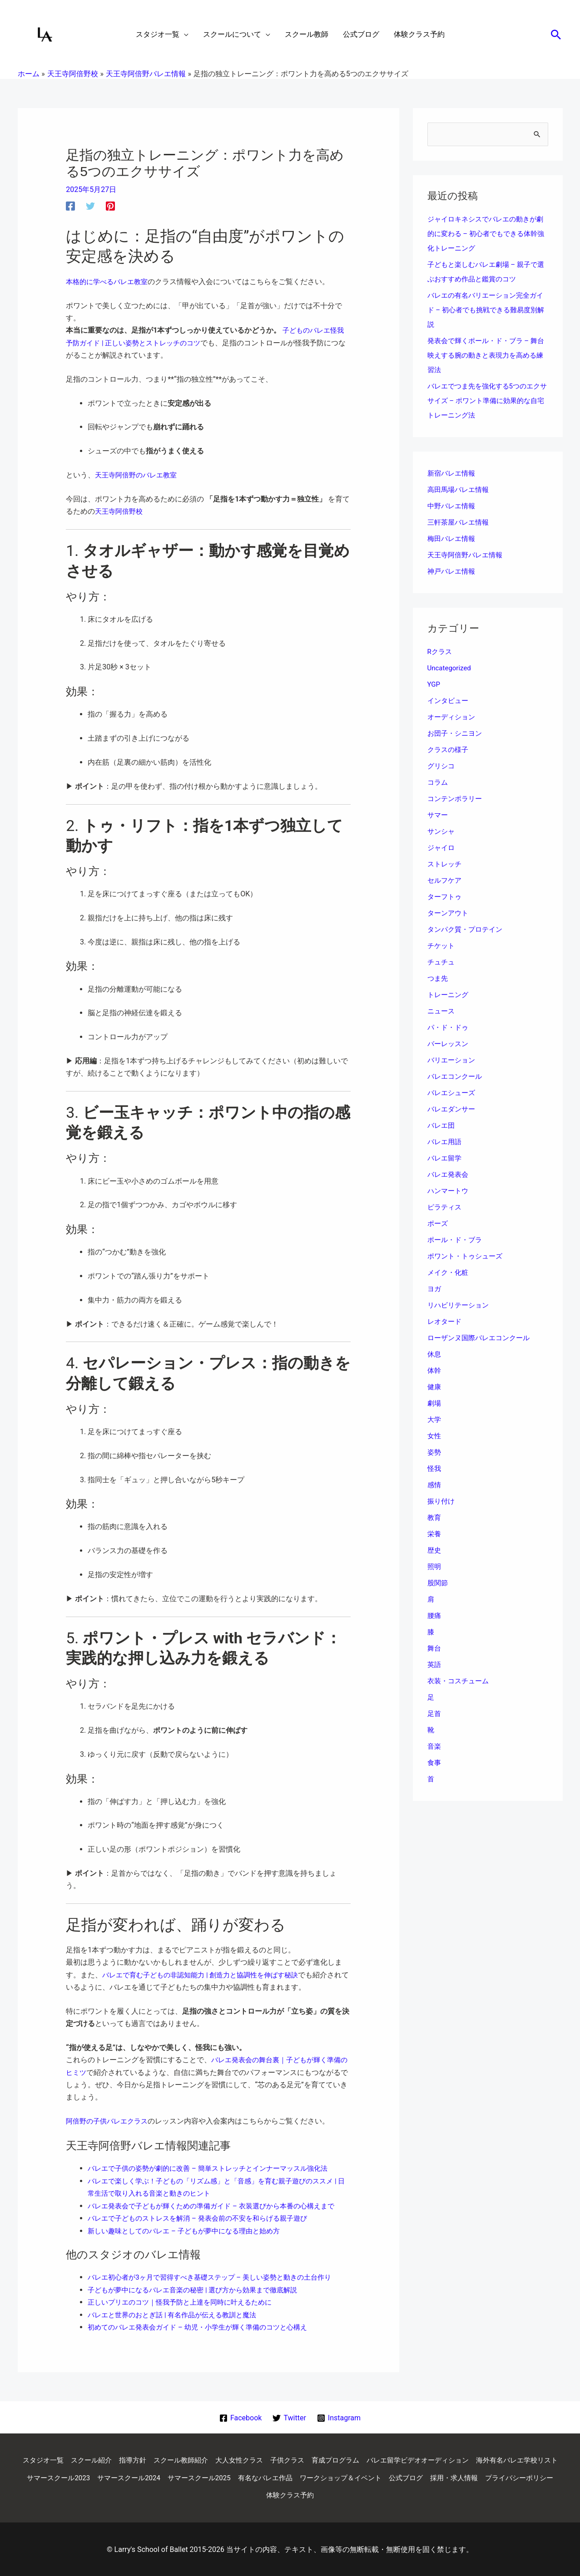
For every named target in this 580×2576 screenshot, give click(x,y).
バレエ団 (441, 1126)
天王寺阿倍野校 (120, 510)
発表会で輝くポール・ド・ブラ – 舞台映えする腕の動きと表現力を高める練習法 (486, 356)
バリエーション (452, 1061)
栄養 (434, 1534)
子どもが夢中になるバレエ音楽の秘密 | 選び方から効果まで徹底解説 (199, 2287)
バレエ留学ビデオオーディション (471, 2457)
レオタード (445, 1322)
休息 (434, 1355)
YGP (434, 685)
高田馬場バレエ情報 (460, 490)
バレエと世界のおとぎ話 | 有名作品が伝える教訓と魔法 (178, 2312)
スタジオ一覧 (76, 2457)
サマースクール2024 (235, 2476)
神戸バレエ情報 (452, 572)
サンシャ (441, 832)
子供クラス (334, 2457)
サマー (438, 815)
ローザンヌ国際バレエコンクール (481, 1338)
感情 (434, 1485)
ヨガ (434, 1289)
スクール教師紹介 (221, 2457)
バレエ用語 (445, 1142)
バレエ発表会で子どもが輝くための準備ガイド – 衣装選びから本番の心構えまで (219, 2204)
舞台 (434, 1649)
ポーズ (438, 1224)
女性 (434, 1436)
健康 (434, 1387)
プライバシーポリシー (290, 2494)
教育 (434, 1518)
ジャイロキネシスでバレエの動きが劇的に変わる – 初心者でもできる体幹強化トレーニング (486, 234)
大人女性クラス (283, 2457)
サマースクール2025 (309, 2476)
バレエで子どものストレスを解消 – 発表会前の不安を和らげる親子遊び (204, 2216)
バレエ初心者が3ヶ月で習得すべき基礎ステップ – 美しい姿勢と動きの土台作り (217, 2275)
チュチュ (441, 963)
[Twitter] (90, 206)
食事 (434, 1763)
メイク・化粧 (449, 1273)
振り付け (441, 1502)
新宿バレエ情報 (452, 474)
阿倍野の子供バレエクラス (109, 2119)
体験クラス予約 (359, 2494)
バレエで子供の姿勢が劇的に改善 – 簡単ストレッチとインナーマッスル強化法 (215, 2167)
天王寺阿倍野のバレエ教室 (138, 474)
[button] (556, 34)
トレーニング (449, 995)
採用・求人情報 (221, 2494)
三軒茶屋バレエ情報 (460, 523)
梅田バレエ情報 (452, 539)
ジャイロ (441, 848)
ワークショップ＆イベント (459, 2476)
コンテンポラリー (456, 799)
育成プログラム (384, 2457)
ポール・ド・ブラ (456, 1240)
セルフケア (445, 881)
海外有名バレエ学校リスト (76, 2476)
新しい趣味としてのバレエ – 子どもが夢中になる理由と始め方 (190, 2228)
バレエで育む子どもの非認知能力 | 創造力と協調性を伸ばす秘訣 (206, 1974)
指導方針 (170, 2457)
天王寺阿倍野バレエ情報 (467, 555)
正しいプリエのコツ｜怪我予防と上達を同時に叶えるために (186, 2300)
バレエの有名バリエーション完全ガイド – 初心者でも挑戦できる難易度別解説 (486, 310)
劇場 (434, 1404)
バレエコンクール (456, 1077)
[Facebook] (70, 206)
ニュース (441, 1012)
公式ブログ (529, 2476)
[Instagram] (339, 2415)
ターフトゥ (445, 897)
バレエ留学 (445, 1159)
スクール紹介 (127, 2457)
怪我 (434, 1469)
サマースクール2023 (161, 2476)
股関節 (438, 1583)
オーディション (452, 717)
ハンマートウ (449, 1191)
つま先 (438, 979)
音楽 (434, 1747)
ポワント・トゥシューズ (467, 1257)
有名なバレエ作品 (380, 2476)
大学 (434, 1420)
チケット (441, 946)
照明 (434, 1567)
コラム (438, 783)
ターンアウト (449, 913)
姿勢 (434, 1453)
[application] (183, 34)
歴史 (434, 1551)
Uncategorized (450, 668)
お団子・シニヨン (456, 734)
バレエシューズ (452, 1093)
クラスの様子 (449, 750)
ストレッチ (445, 864)
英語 (434, 1665)
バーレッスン (449, 1044)
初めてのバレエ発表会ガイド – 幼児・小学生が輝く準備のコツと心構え (204, 2324)
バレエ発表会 (449, 1175)
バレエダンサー (452, 1110)
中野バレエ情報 (452, 506)
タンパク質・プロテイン (467, 930)
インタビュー (449, 701)
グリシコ (441, 766)
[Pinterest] (110, 206)
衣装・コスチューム (460, 1681)
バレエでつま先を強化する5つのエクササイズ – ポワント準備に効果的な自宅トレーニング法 (487, 401)
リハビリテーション (460, 1306)
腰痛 (434, 1616)
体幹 (434, 1371)
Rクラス (440, 652)
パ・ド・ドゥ (449, 1028)
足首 (434, 1714)
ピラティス (445, 1208)
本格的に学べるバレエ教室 (109, 281)
